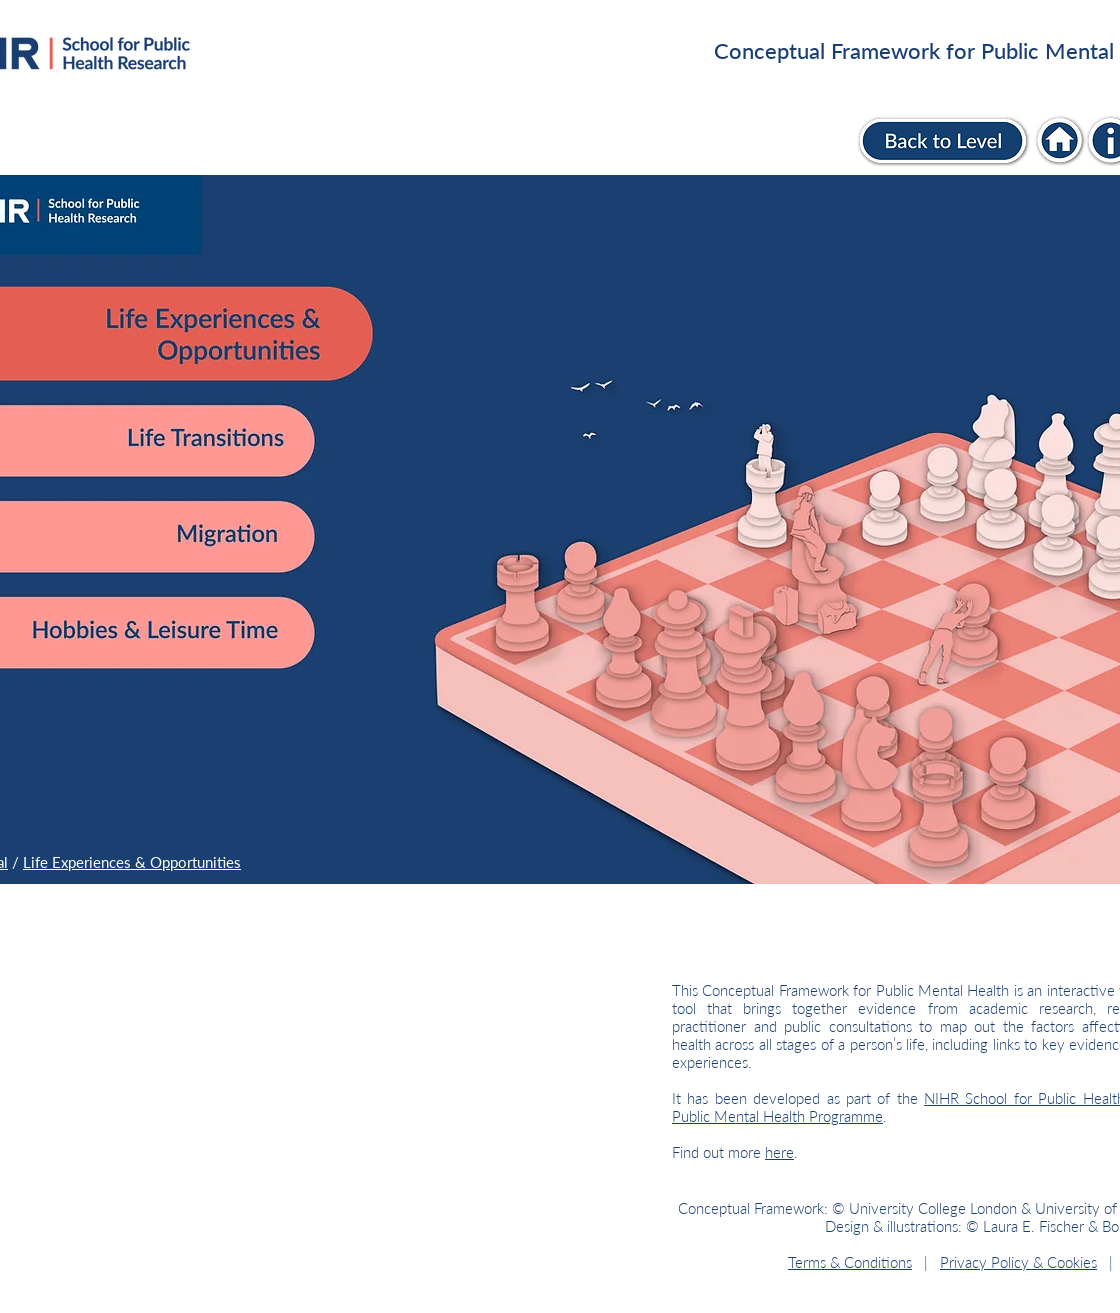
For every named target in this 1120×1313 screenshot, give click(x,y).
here (779, 1152)
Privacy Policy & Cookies (1018, 1262)
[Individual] (1060, 140)
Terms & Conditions (850, 1262)
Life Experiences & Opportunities (132, 862)
